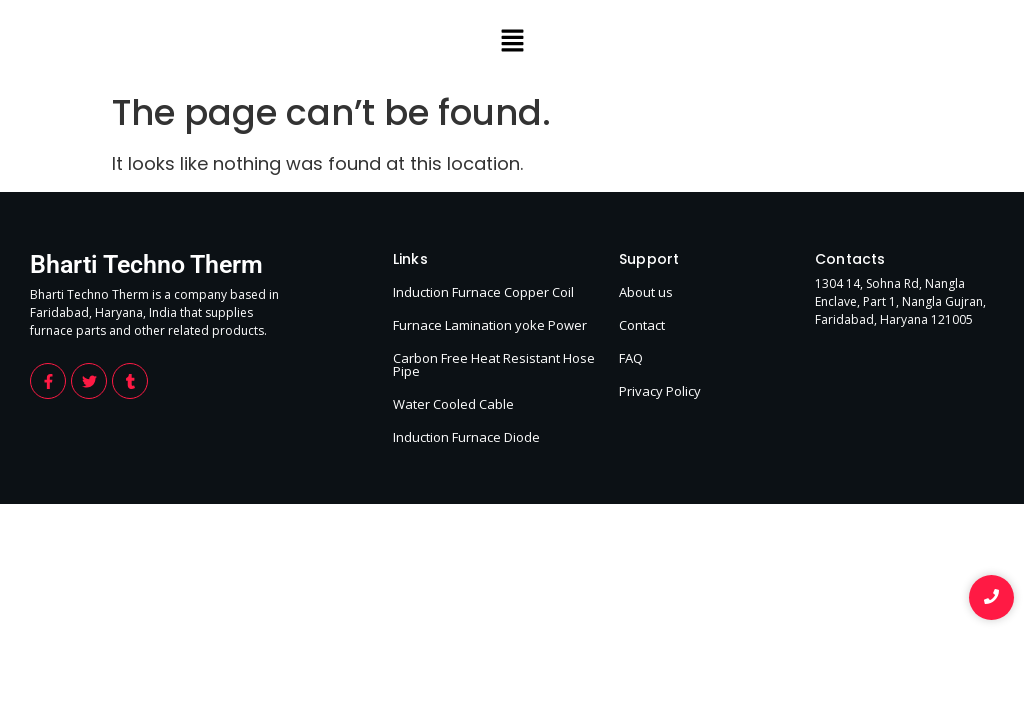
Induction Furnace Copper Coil (483, 292)
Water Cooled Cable (453, 404)
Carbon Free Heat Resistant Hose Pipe (494, 364)
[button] (512, 42)
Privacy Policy (660, 391)
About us (646, 292)
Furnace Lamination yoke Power (490, 325)
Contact (642, 325)
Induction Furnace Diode (466, 437)
